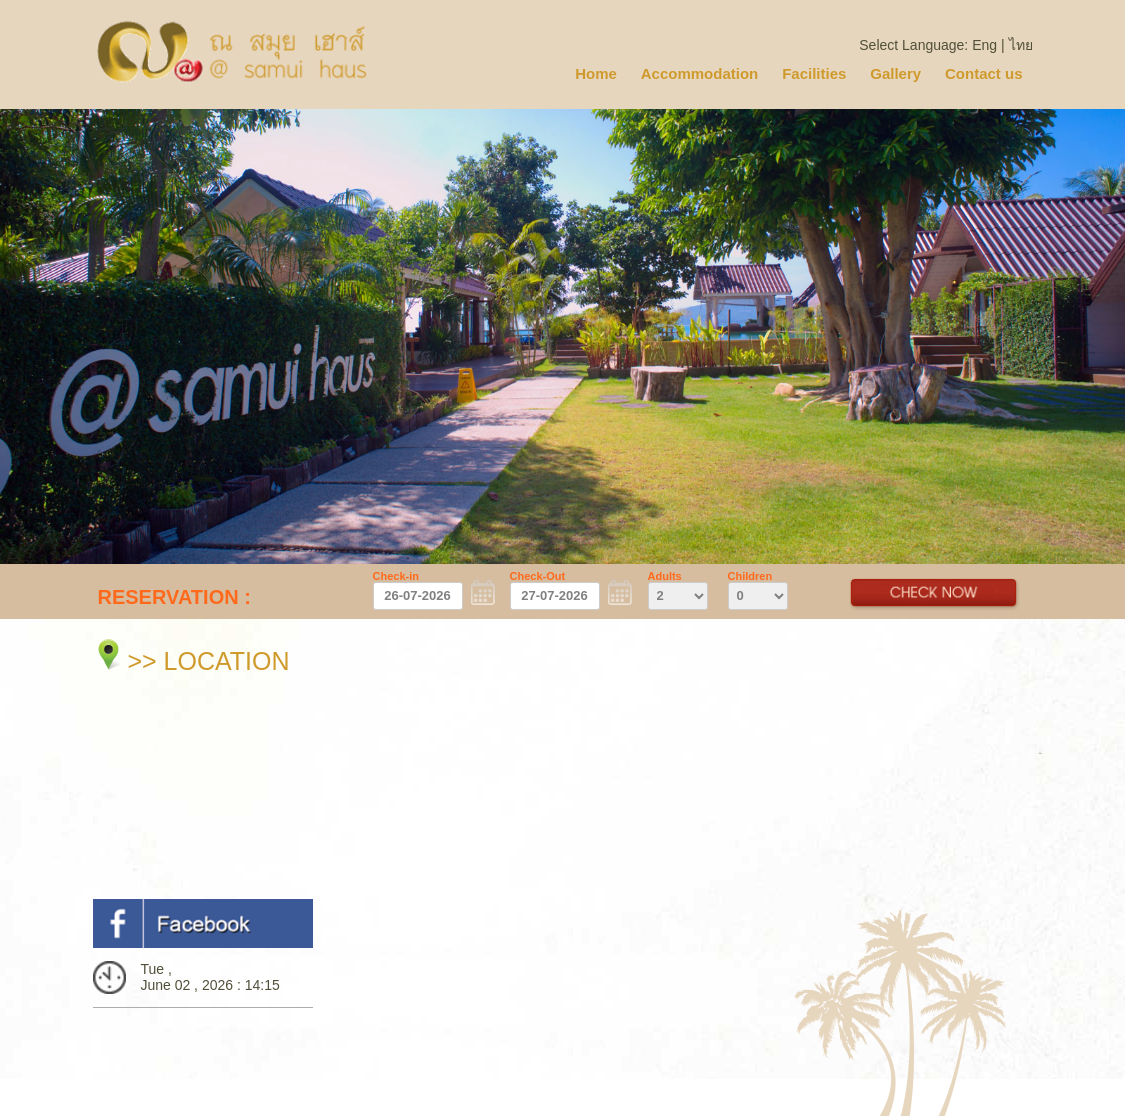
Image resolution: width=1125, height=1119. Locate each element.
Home (596, 73)
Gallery (895, 73)
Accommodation (700, 73)
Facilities (814, 73)
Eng (984, 45)
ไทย (1021, 45)
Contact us (984, 73)
